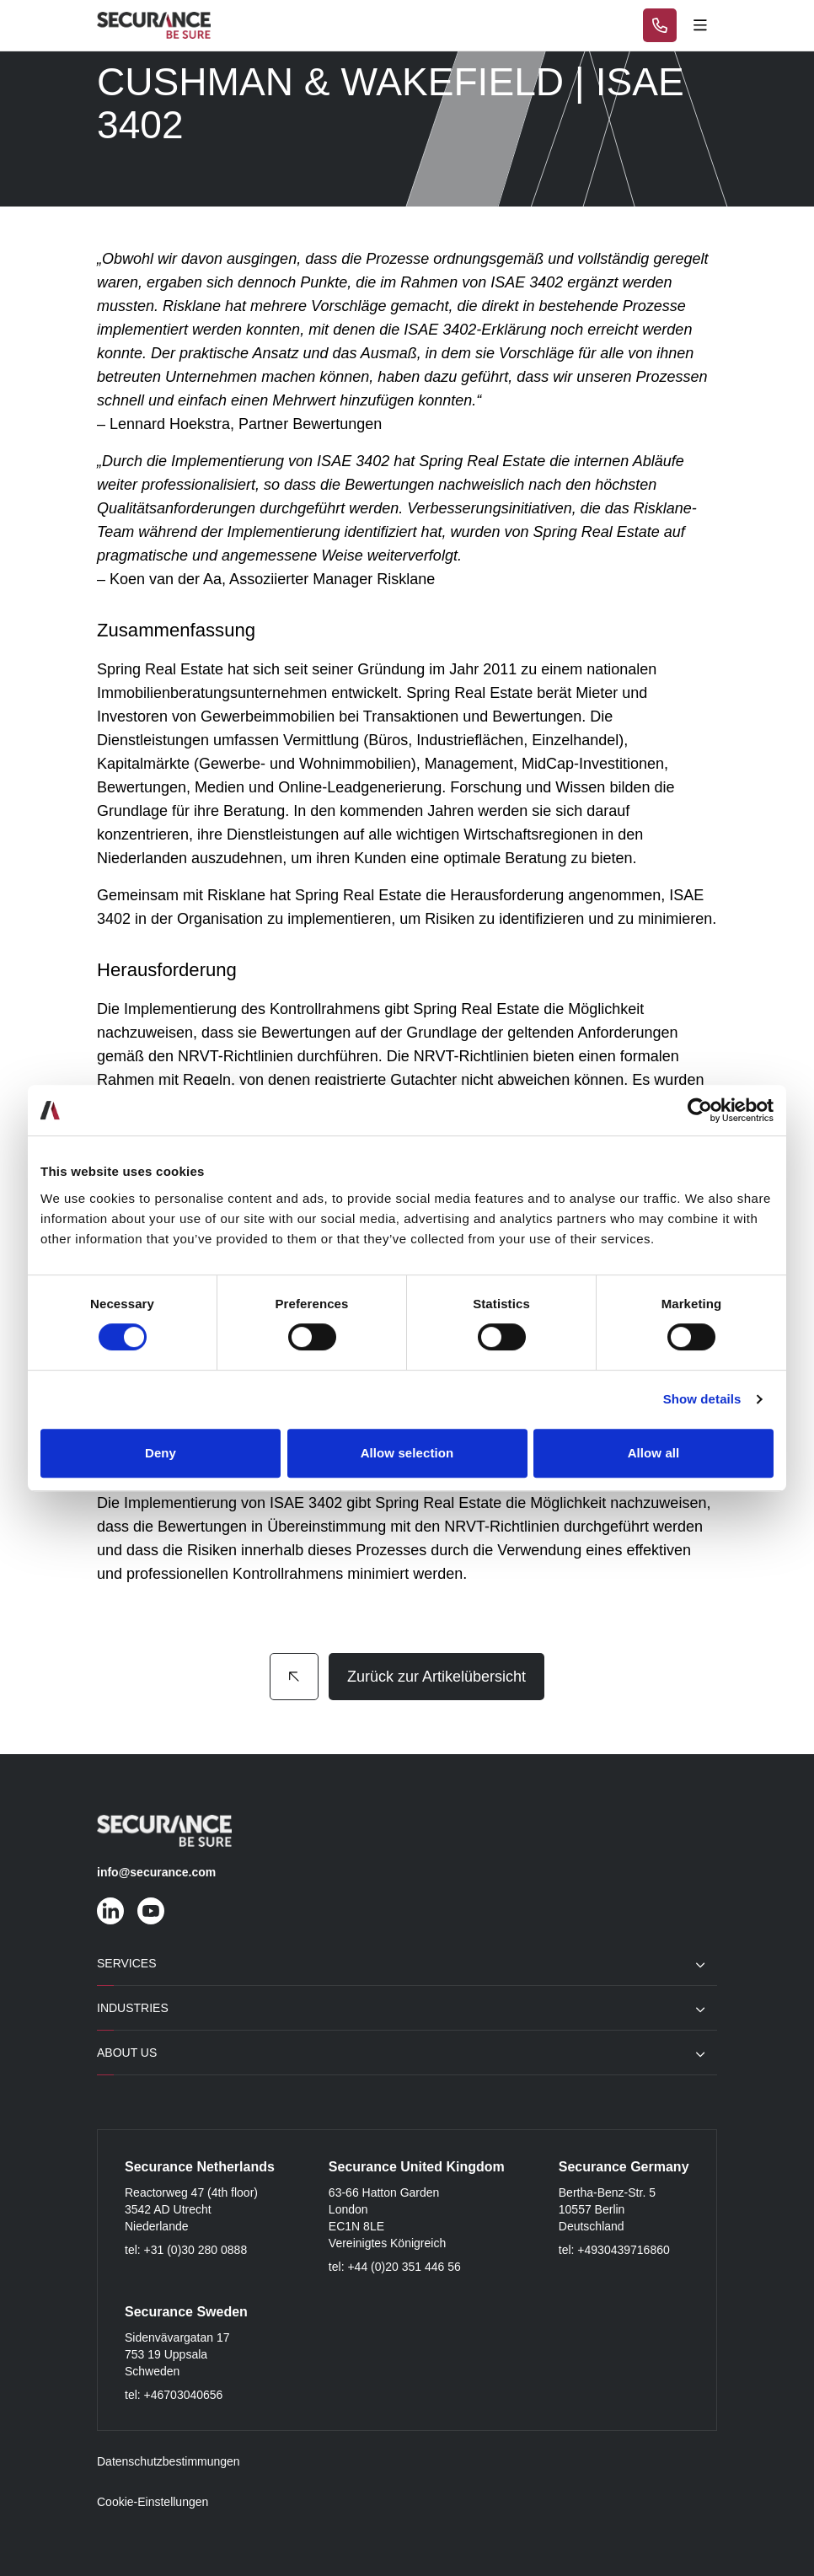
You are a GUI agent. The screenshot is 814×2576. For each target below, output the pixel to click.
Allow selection (407, 1453)
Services (127, 1963)
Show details (702, 1399)
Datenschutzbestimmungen (168, 2461)
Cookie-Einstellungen (152, 2502)
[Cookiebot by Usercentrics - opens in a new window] (700, 1110)
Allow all (654, 1453)
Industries (133, 2008)
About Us (127, 2052)
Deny (160, 1453)
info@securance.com (156, 1872)
